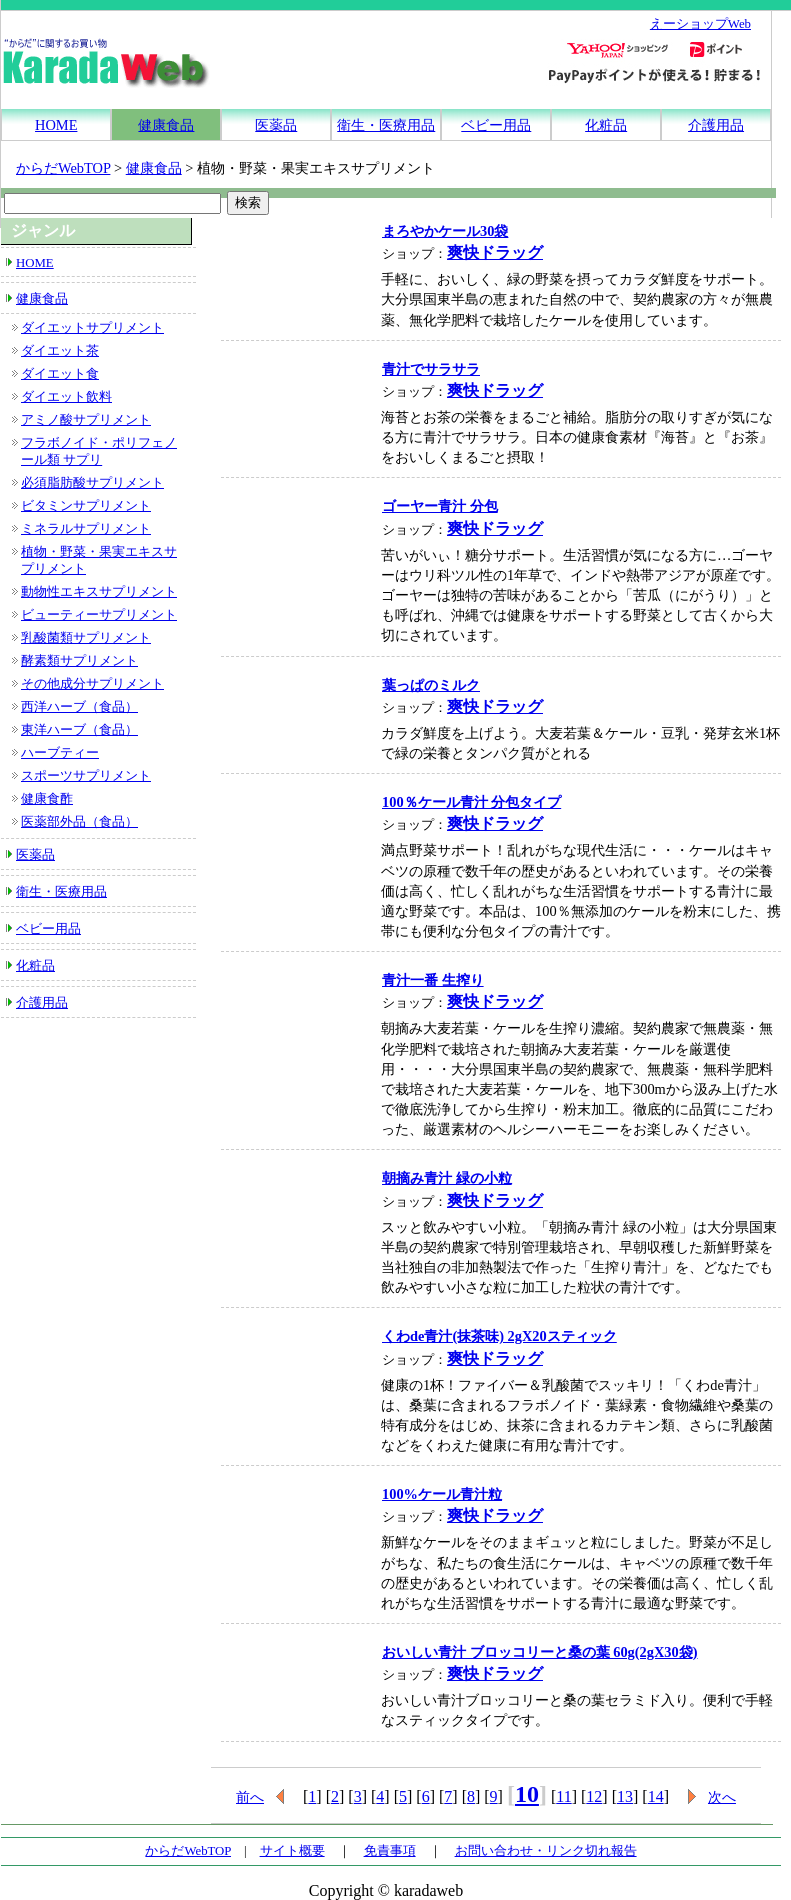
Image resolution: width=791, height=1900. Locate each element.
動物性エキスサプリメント (99, 592)
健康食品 (166, 125)
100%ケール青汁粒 (442, 1494)
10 (527, 1794)
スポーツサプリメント (86, 776)
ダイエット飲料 (66, 397)
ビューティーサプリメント (99, 615)
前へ (250, 1797)
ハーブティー (60, 753)
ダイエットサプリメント (92, 328)
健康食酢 (47, 799)
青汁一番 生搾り (433, 980)
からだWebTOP (63, 168)
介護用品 (716, 125)
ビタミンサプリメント (86, 506)
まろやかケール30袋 (445, 231)
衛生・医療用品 (386, 125)
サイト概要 (292, 1851)
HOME (56, 125)
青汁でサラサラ (431, 369)
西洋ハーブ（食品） (79, 707)
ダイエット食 (60, 374)
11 (563, 1796)
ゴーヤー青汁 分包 (440, 506)
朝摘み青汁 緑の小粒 (447, 1178)
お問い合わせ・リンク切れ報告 (546, 1851)
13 (625, 1796)
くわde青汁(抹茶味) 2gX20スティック (499, 1336)
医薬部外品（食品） (79, 822)
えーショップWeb (700, 24)
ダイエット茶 (60, 351)
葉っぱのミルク (431, 685)
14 (656, 1796)
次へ (722, 1797)
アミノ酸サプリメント (86, 420)
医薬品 (276, 125)
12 (594, 1796)
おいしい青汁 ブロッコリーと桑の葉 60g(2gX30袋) (540, 1652)
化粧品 (606, 125)
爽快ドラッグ (495, 252)
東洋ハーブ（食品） (79, 730)
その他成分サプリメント (92, 684)
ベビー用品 (496, 125)
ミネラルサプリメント (86, 529)
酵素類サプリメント (79, 661)
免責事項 (390, 1851)
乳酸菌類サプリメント (86, 638)
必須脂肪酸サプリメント (92, 483)
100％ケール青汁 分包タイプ (471, 802)
